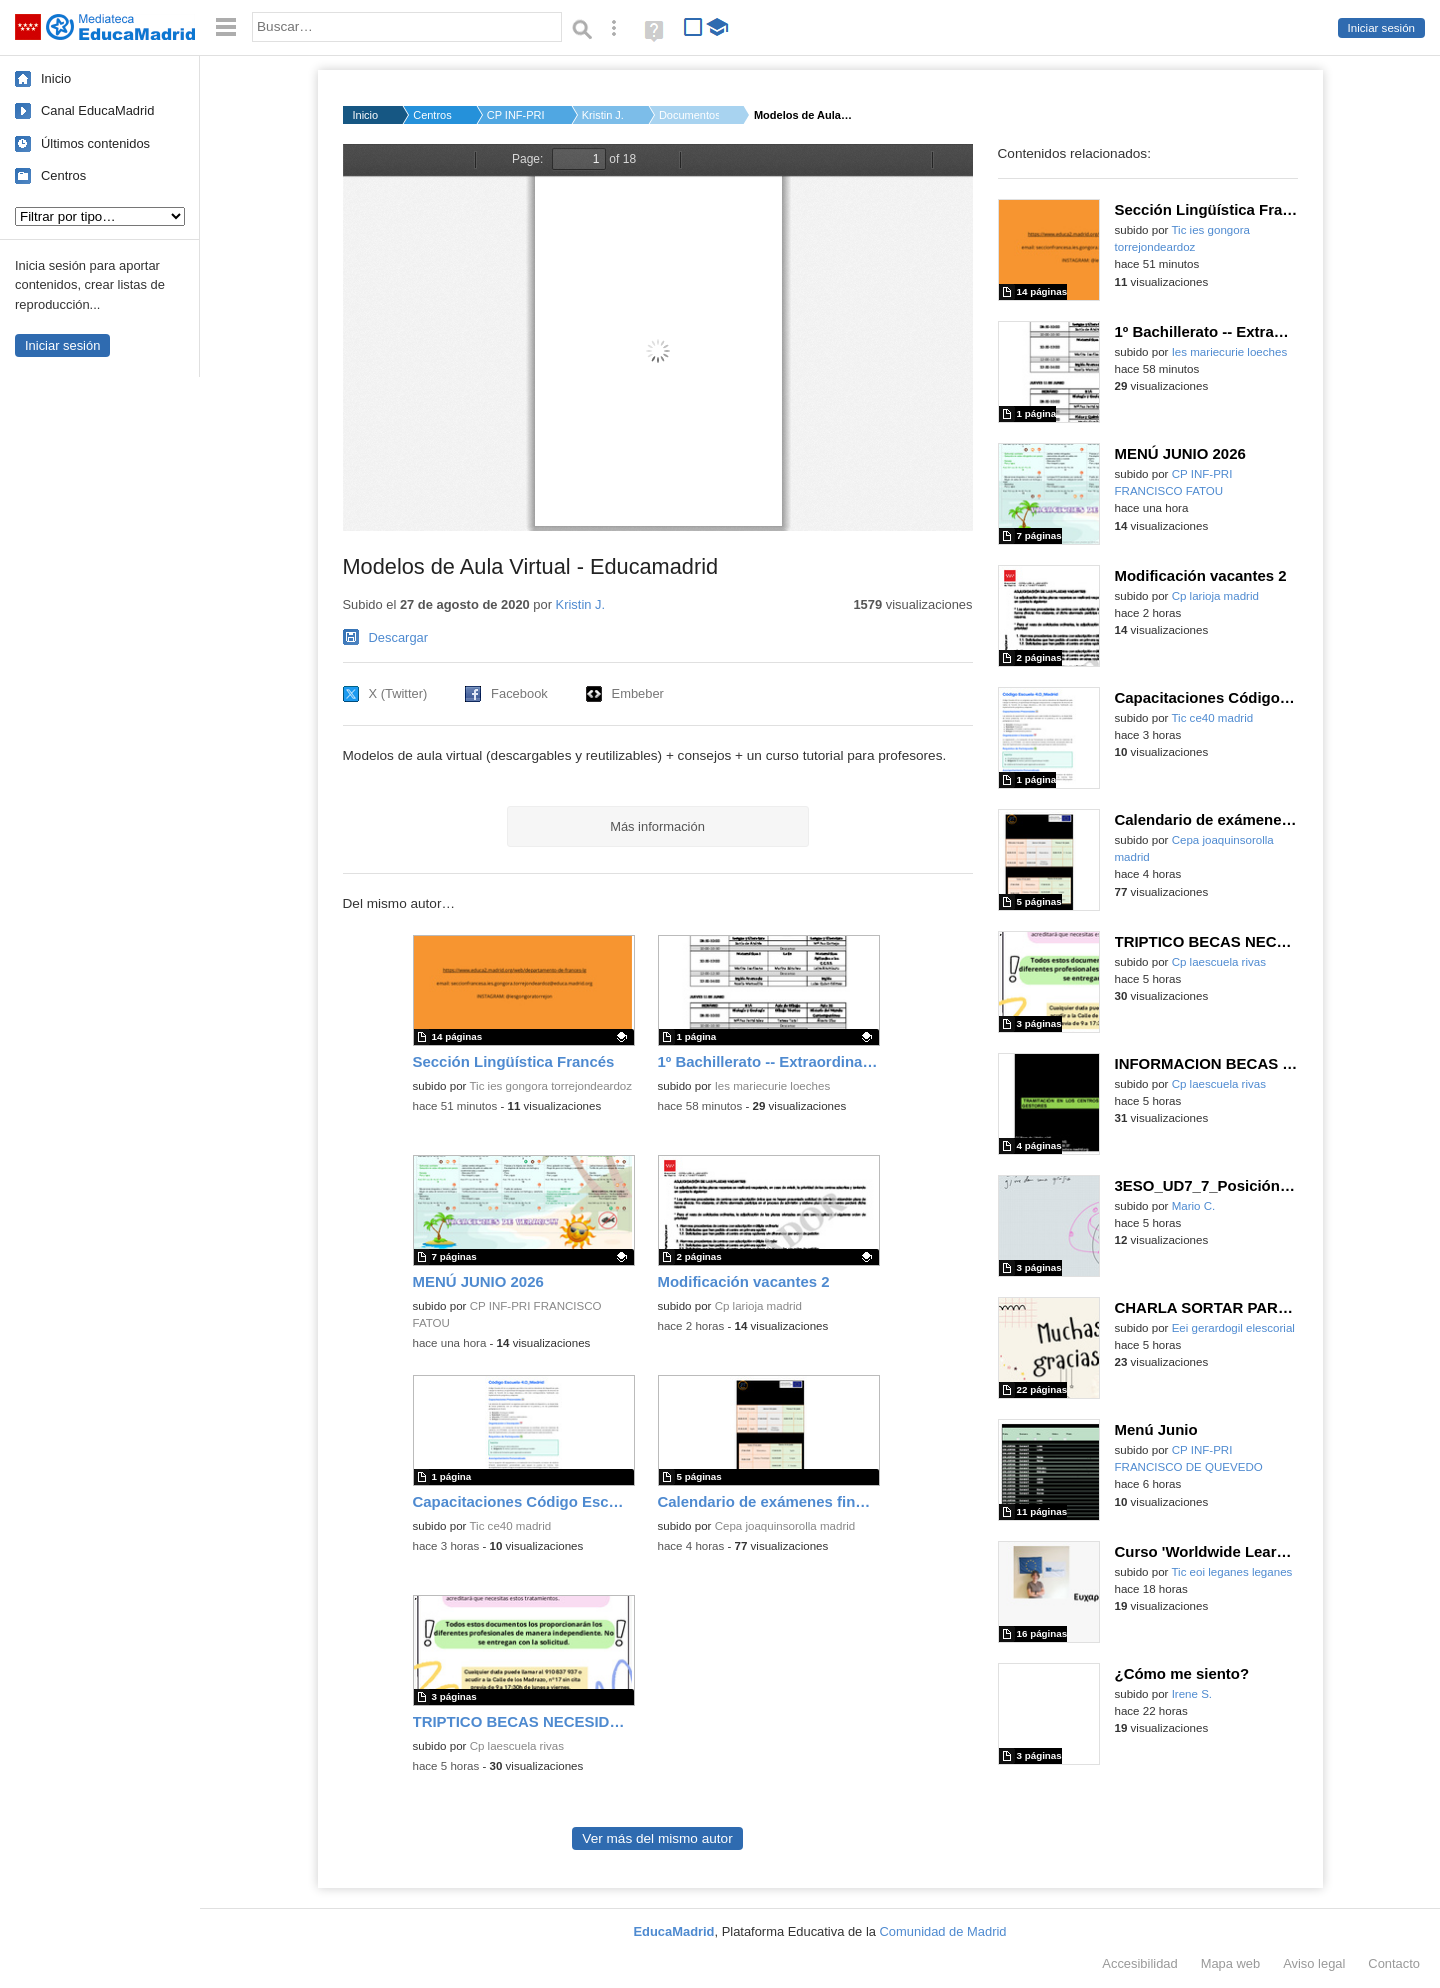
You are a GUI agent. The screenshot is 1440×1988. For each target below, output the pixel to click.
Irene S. (1192, 1694)
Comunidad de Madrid (943, 1931)
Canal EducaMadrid (97, 110)
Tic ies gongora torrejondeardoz (550, 1086)
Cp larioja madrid (758, 1306)
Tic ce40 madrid (510, 1526)
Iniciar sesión (1381, 28)
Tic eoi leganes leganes (1231, 1572)
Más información (657, 826)
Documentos (689, 115)
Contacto (1394, 1963)
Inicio (56, 78)
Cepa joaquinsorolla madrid (785, 1526)
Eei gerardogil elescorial (1233, 1328)
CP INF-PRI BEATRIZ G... (517, 115)
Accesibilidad (1139, 1963)
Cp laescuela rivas (517, 1746)
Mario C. (1194, 1206)
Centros (63, 175)
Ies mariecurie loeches (773, 1086)
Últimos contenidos (95, 143)
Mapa (1231, 1963)
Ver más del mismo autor (657, 1838)
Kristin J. (603, 115)
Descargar (399, 637)
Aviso (1314, 1963)
